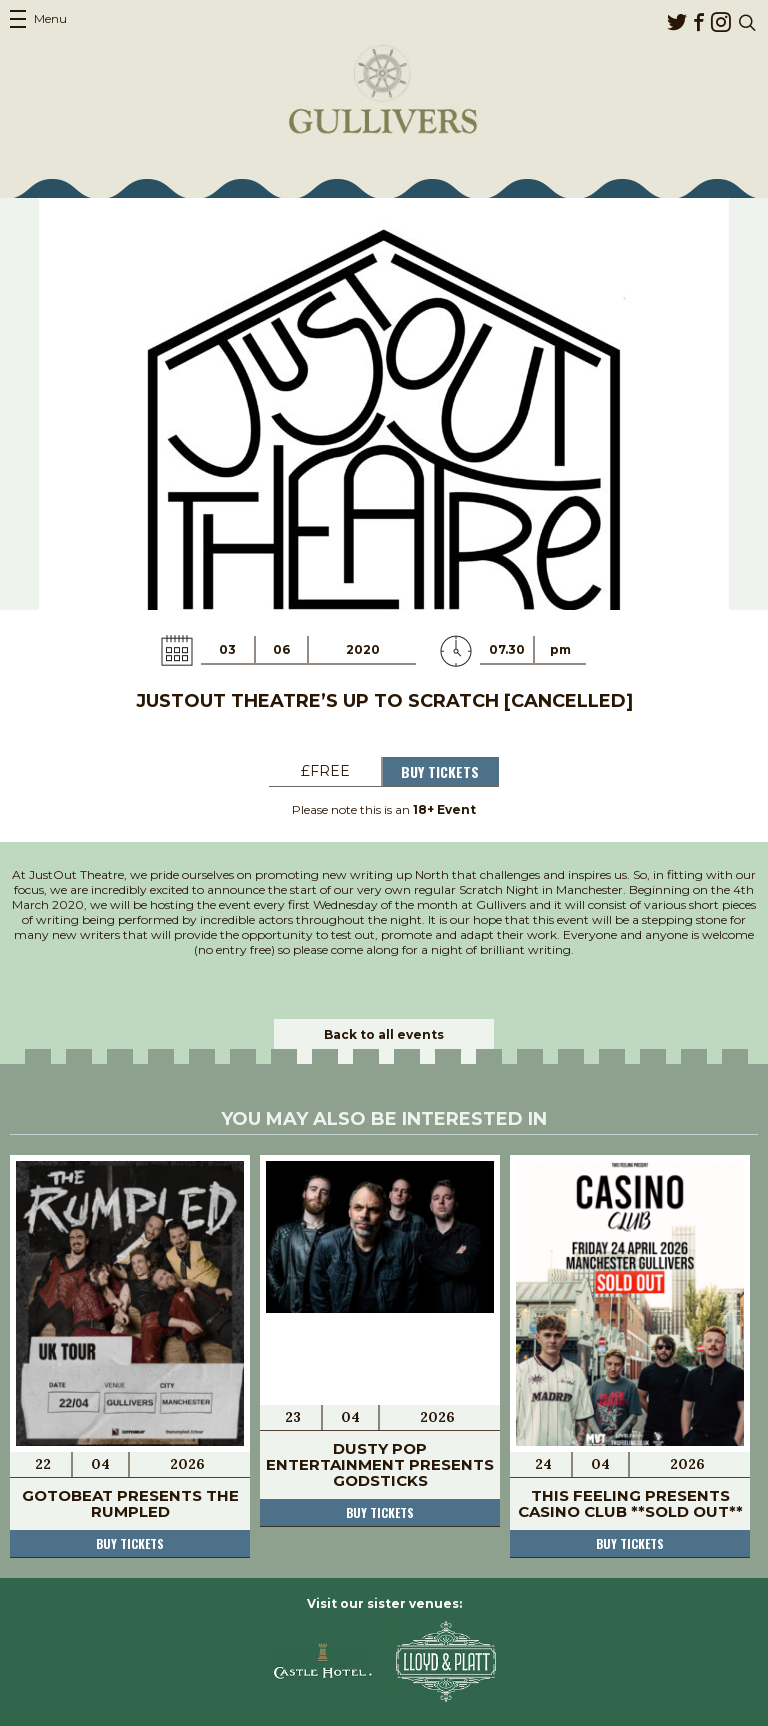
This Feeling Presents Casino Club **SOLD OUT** (630, 1503)
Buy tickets (130, 1543)
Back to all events (384, 1034)
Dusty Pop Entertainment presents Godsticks (380, 1464)
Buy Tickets (440, 771)
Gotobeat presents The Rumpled (130, 1503)
